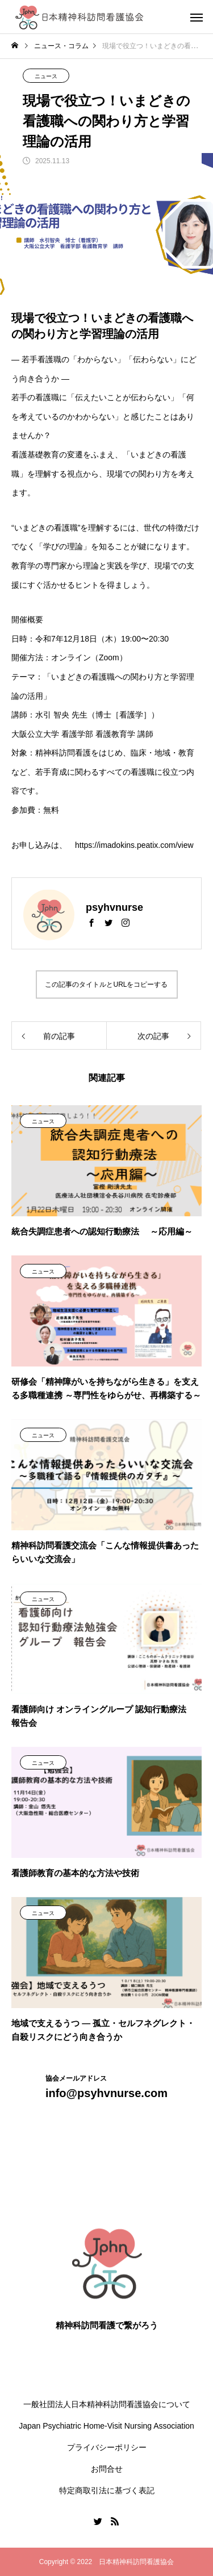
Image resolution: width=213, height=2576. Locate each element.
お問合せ (107, 2468)
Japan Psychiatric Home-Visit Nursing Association (106, 2425)
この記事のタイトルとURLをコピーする (106, 984)
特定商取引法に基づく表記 (106, 2490)
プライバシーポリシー (107, 2447)
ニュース (46, 76)
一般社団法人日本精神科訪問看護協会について (106, 2404)
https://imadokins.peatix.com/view (134, 845)
